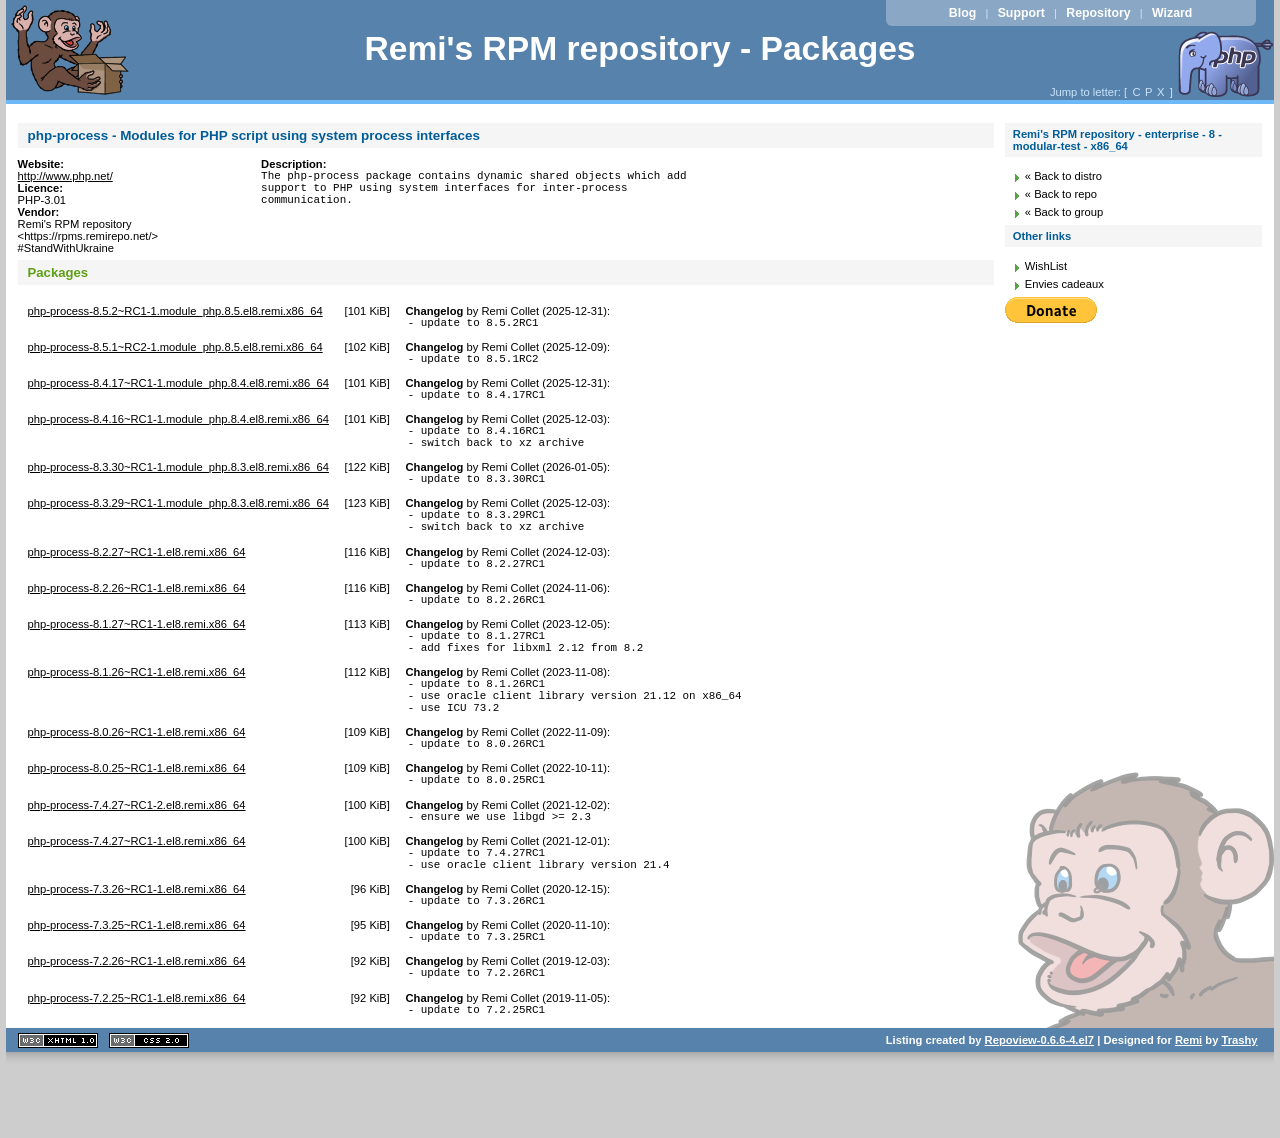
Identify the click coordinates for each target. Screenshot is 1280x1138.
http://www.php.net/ (65, 176)
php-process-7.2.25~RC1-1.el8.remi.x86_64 (137, 1067)
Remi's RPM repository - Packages (639, 48)
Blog (962, 13)
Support (1021, 13)
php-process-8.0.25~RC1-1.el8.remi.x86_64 (137, 816)
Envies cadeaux (1064, 284)
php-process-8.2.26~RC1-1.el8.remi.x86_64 (137, 615)
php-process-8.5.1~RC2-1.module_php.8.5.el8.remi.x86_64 (175, 350)
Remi (1188, 1112)
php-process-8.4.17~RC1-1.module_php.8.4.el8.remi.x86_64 (178, 389)
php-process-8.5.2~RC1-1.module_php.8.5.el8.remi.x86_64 (175, 311)
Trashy (1240, 1112)
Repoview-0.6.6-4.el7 (1039, 1112)
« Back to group (1064, 212)
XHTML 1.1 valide (58, 1112)
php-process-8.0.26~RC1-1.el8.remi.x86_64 (137, 777)
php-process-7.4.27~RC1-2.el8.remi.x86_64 (137, 856)
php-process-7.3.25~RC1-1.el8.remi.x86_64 (137, 988)
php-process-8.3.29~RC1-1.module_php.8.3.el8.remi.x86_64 (178, 521)
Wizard (1172, 13)
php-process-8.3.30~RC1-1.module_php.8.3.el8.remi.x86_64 (178, 482)
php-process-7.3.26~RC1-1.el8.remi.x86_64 (137, 949)
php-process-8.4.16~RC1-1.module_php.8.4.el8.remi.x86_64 (178, 428)
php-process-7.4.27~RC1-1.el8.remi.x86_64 (137, 895)
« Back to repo (1061, 194)
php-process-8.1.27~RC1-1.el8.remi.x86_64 (137, 654)
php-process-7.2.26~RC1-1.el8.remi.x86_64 (137, 1027)
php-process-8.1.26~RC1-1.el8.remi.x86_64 (137, 708)
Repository (1098, 13)
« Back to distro (1063, 176)
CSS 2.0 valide (149, 1112)
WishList (1046, 266)
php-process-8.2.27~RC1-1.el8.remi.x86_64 (137, 576)
